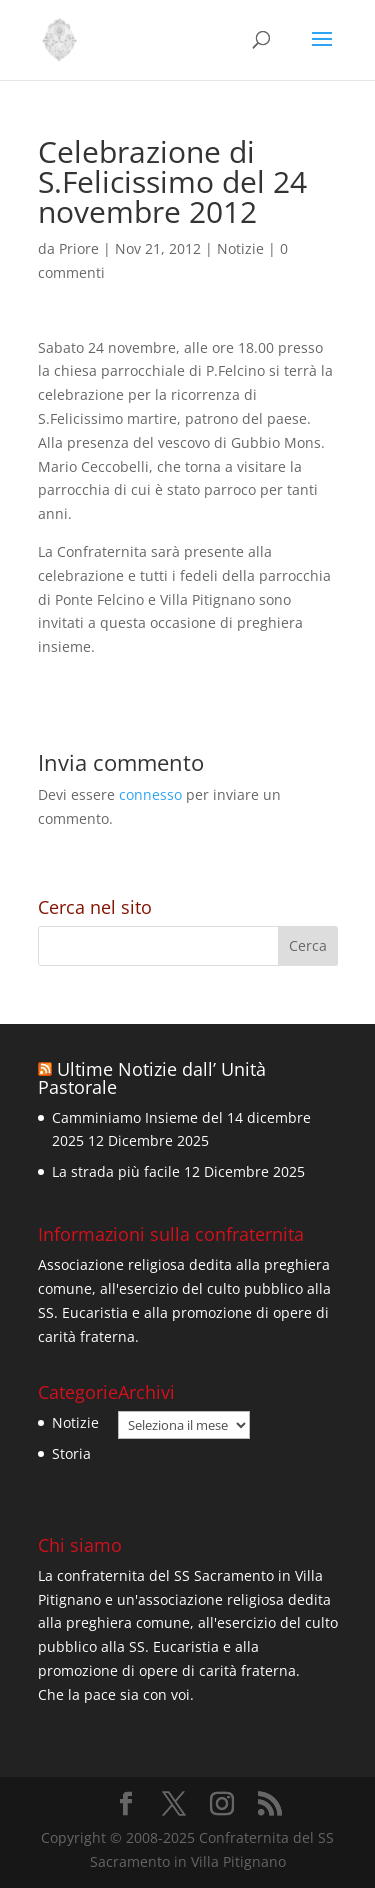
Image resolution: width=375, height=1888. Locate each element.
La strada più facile (116, 1171)
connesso (150, 794)
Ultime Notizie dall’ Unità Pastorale (152, 1078)
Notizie (240, 248)
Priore (79, 248)
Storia (71, 1453)
